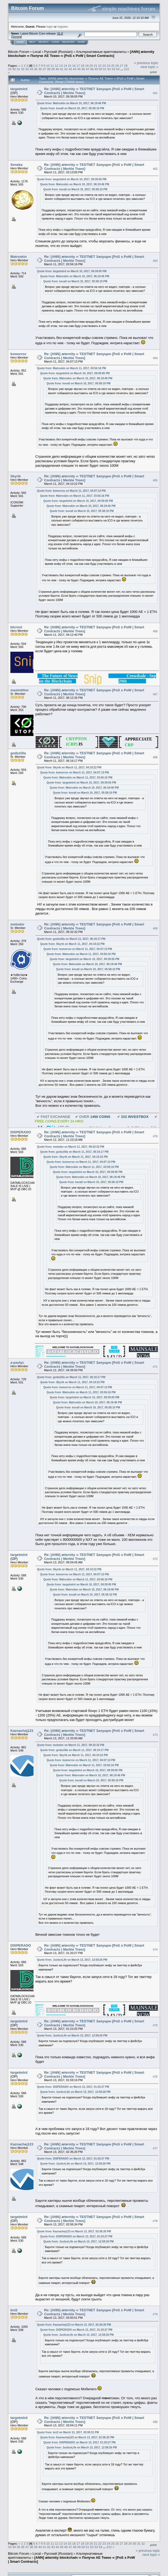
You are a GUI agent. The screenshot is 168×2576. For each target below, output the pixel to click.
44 (74, 69)
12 (56, 65)
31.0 (60, 33)
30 (14, 69)
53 (113, 69)
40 (57, 69)
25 (113, 65)
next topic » (149, 67)
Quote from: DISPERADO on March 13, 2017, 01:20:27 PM (73, 2086)
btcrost (16, 627)
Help (32, 42)
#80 (155, 2421)
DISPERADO (20, 1132)
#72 (155, 1558)
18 (82, 65)
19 (87, 65)
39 (53, 69)
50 (100, 69)
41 (61, 69)
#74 (155, 1949)
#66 (155, 631)
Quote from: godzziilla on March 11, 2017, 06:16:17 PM (71, 938)
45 (79, 69)
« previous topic (146, 63)
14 (65, 65)
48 (92, 69)
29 (9, 69)
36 (40, 69)
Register (68, 42)
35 (35, 69)
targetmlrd (18, 89)
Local (37, 52)
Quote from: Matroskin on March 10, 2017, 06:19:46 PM (71, 103)
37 (44, 69)
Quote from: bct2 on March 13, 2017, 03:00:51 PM (68, 2432)
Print (153, 72)
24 (108, 65)
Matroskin (18, 257)
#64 (155, 358)
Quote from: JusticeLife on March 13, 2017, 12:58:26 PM (72, 1959)
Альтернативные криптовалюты (101, 52)
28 (126, 65)
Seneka (16, 165)
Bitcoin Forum (18, 52)
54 (118, 69)
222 (126, 69)
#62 (155, 168)
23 (104, 65)
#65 (155, 480)
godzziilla (18, 753)
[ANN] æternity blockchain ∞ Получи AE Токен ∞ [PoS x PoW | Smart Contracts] (81, 54)
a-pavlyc (17, 1363)
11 (52, 65)
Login (55, 42)
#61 (155, 93)
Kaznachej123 (21, 1731)
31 (18, 69)
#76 (155, 2076)
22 (100, 65)
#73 (155, 1734)
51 (105, 69)
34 (31, 69)
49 (96, 69)
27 (121, 65)
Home (20, 42)
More (81, 42)
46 (83, 69)
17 (78, 65)
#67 (155, 694)
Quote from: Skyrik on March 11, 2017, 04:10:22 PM (69, 767)
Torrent (16, 36)
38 (48, 69)
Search (44, 42)
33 (27, 69)
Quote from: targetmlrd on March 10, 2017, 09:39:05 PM (72, 179)
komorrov (18, 354)
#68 (155, 757)
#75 (155, 2025)
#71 (155, 1366)
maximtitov (19, 690)
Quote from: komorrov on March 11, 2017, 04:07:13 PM (71, 490)
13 (61, 65)
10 (48, 65)
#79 (155, 2314)
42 (66, 69)
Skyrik (15, 476)
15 (69, 65)
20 (91, 65)
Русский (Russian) (58, 52)
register (62, 26)
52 (109, 69)
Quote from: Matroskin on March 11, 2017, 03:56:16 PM (71, 368)
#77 (155, 2148)
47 (87, 69)
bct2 (14, 2310)
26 (117, 65)
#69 (155, 928)
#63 (155, 260)
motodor (17, 924)
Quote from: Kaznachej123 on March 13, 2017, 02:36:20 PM (74, 2231)
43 (70, 69)
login (50, 26)
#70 (155, 1136)
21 (95, 65)
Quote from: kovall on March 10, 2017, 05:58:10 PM (72, 108)
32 (22, 69)
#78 (155, 2221)
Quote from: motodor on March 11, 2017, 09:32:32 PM (70, 1146)
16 (73, 65)
